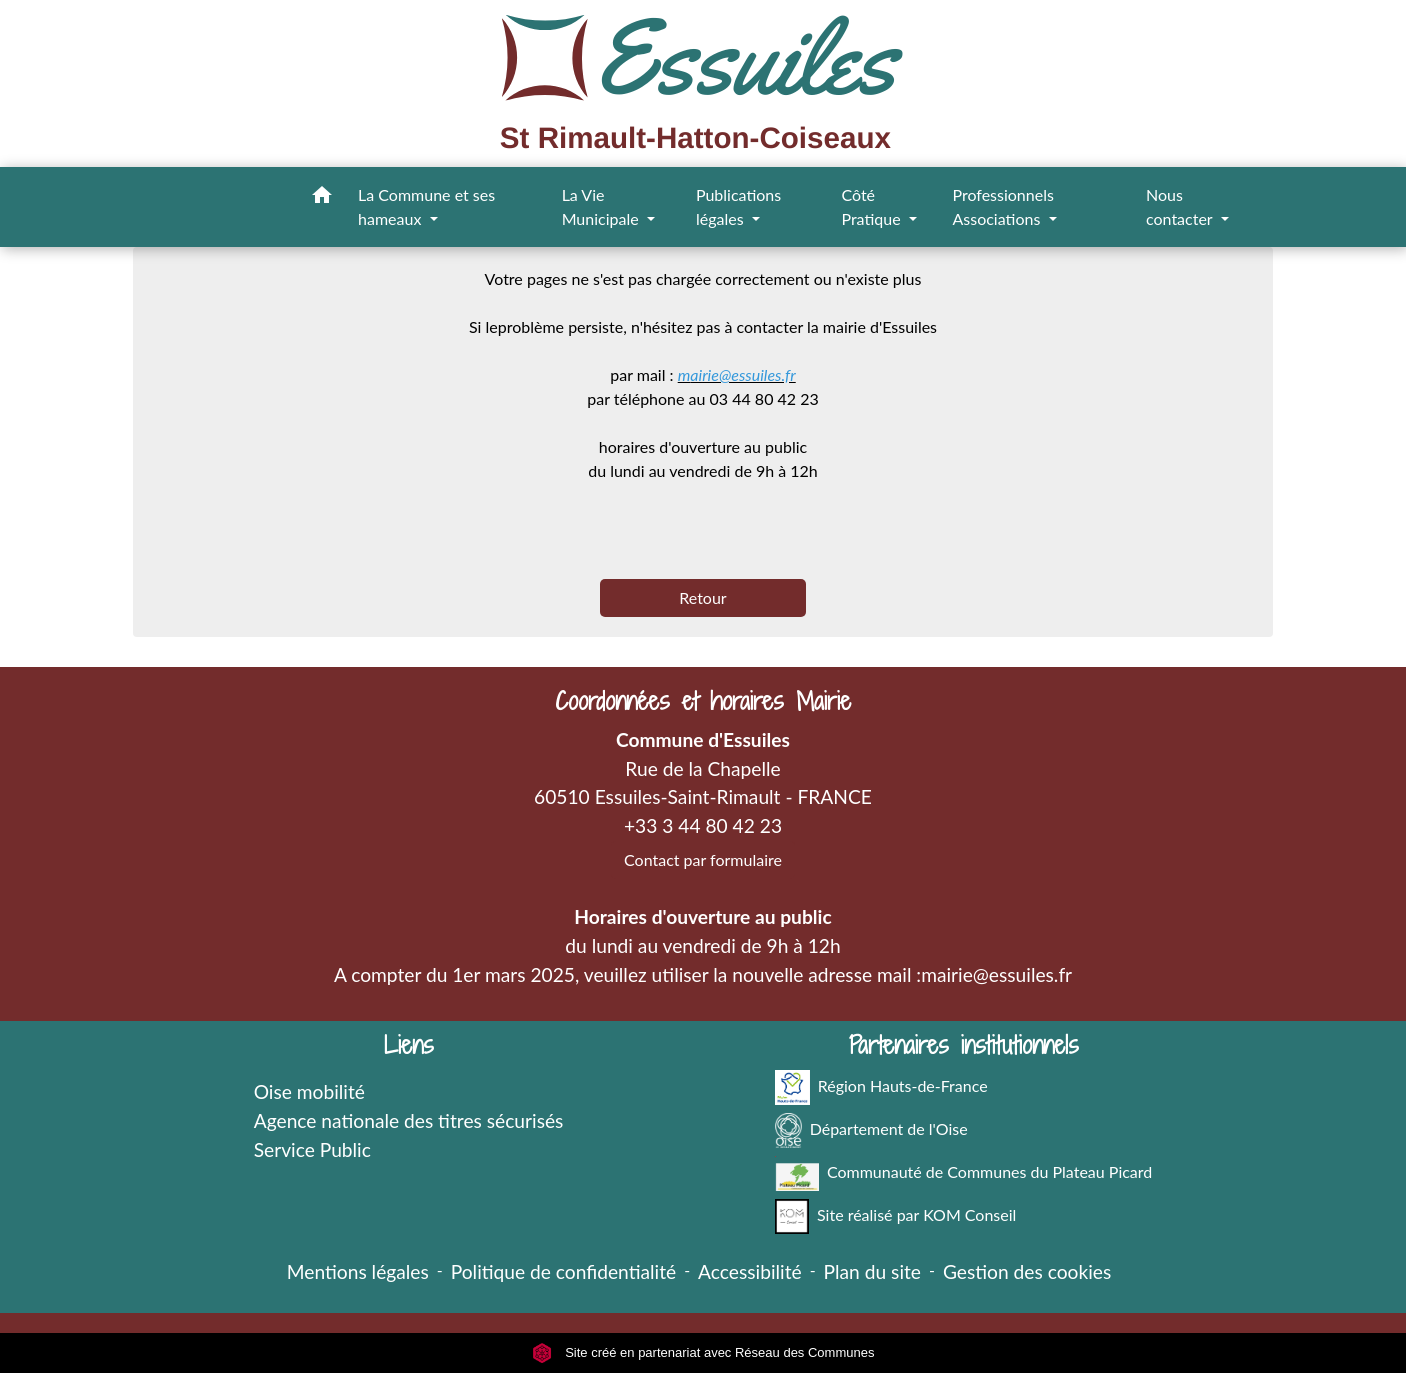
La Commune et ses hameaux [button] (426, 206)
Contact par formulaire (703, 859)
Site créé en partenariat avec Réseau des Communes (703, 1352)
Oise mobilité (309, 1091)
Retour (702, 597)
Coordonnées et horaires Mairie (703, 701)
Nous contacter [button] (1181, 206)
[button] (322, 198)
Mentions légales (358, 1271)
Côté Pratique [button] (872, 206)
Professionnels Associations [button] (1002, 206)
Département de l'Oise (871, 1130)
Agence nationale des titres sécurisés (409, 1120)
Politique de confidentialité (563, 1271)
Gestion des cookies (1027, 1271)
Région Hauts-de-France (881, 1087)
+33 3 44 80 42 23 (703, 825)
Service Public (312, 1149)
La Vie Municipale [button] (602, 206)
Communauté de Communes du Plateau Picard (964, 1173)
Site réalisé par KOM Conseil (896, 1216)
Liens (409, 1045)
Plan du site (872, 1271)
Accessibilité (750, 1271)
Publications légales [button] (738, 206)
